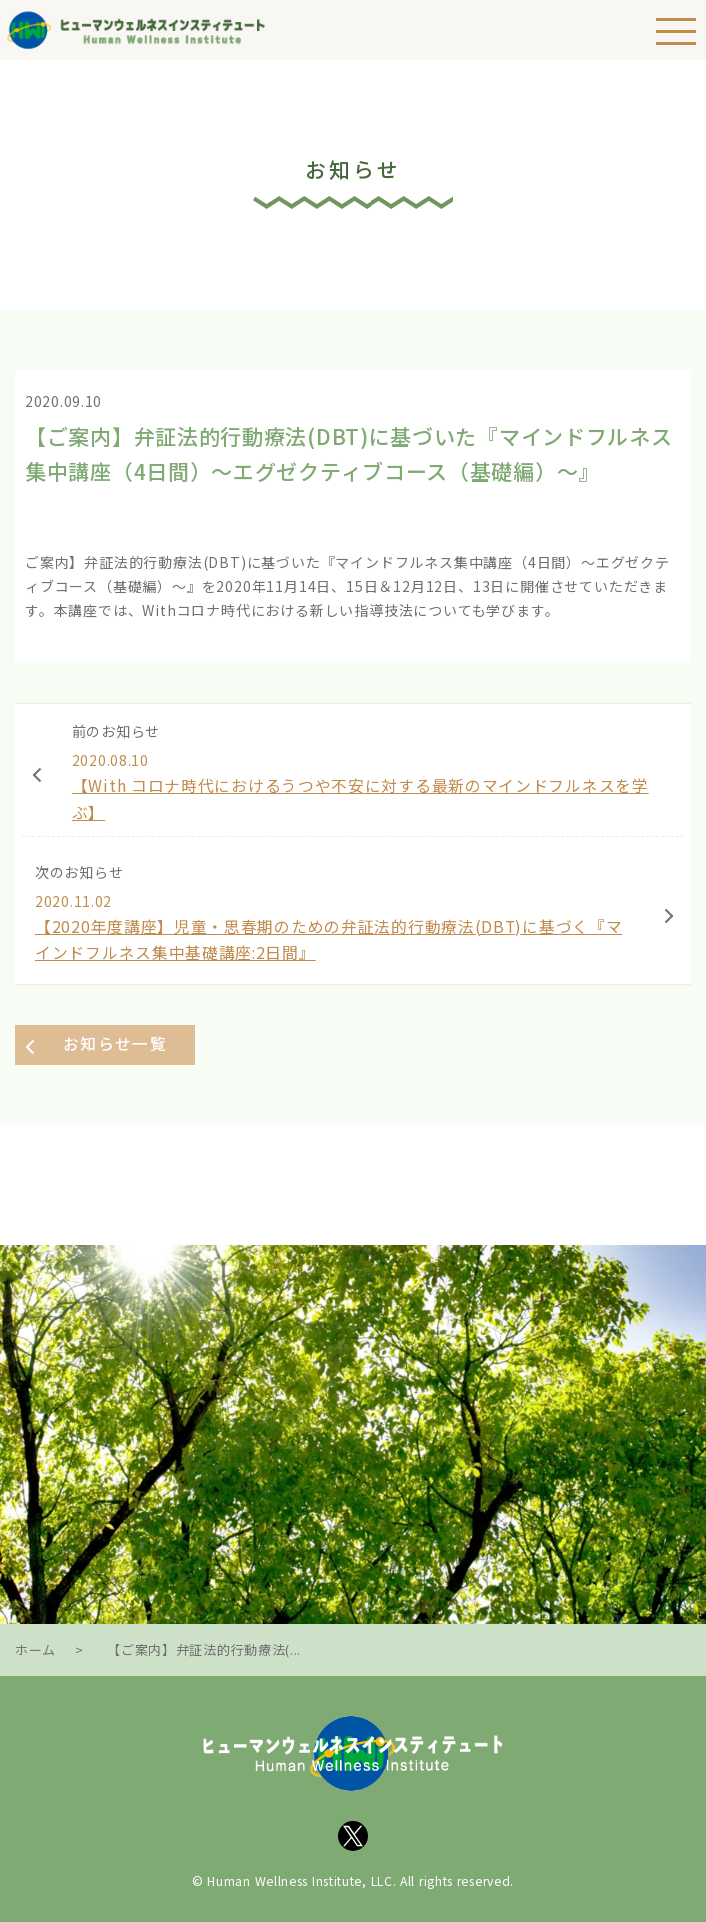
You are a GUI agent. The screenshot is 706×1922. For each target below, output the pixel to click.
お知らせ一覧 (115, 1043)
